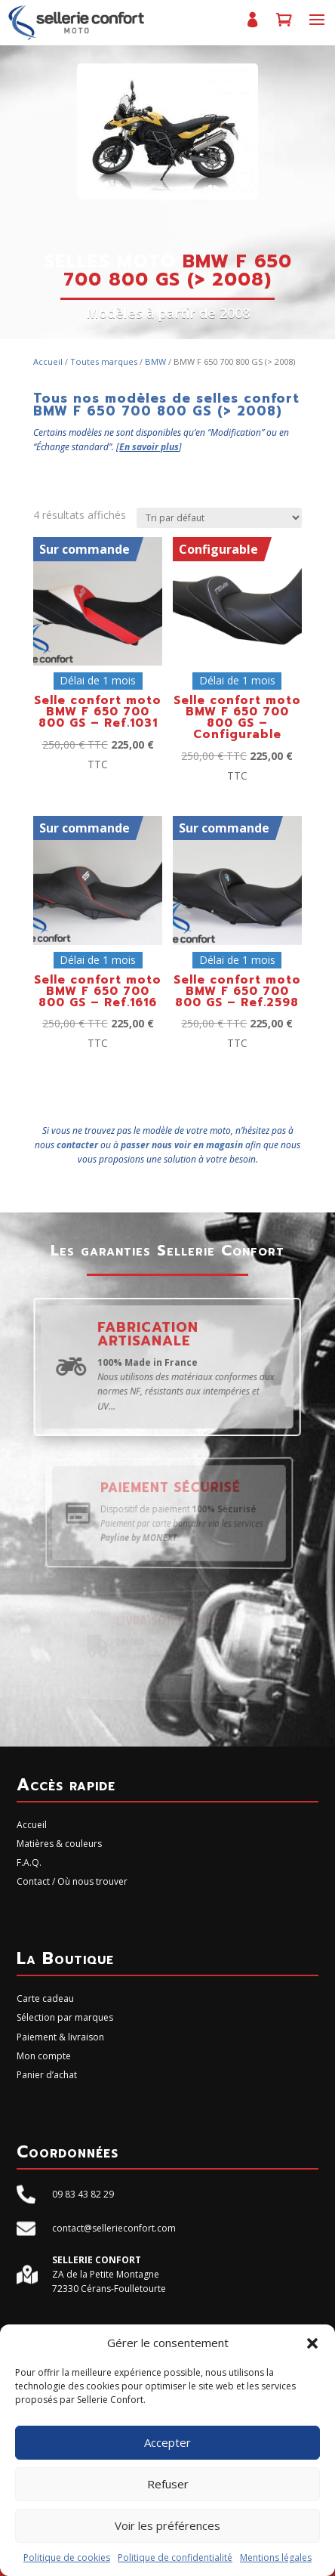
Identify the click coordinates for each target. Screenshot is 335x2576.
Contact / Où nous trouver (72, 1881)
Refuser (168, 2483)
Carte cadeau (45, 1998)
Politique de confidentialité (175, 2557)
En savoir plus (149, 446)
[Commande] (219, 518)
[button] (312, 2343)
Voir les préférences (167, 2525)
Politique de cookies (66, 2557)
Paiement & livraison (60, 2037)
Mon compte (252, 26)
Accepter (167, 2442)
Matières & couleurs (59, 1843)
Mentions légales (276, 2557)
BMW (155, 361)
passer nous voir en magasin (182, 1144)
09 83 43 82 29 (83, 2194)
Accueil (48, 361)
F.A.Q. (29, 1862)
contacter (77, 1144)
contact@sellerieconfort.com (114, 2228)
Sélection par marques (65, 2017)
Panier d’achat (283, 26)
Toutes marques (103, 361)
